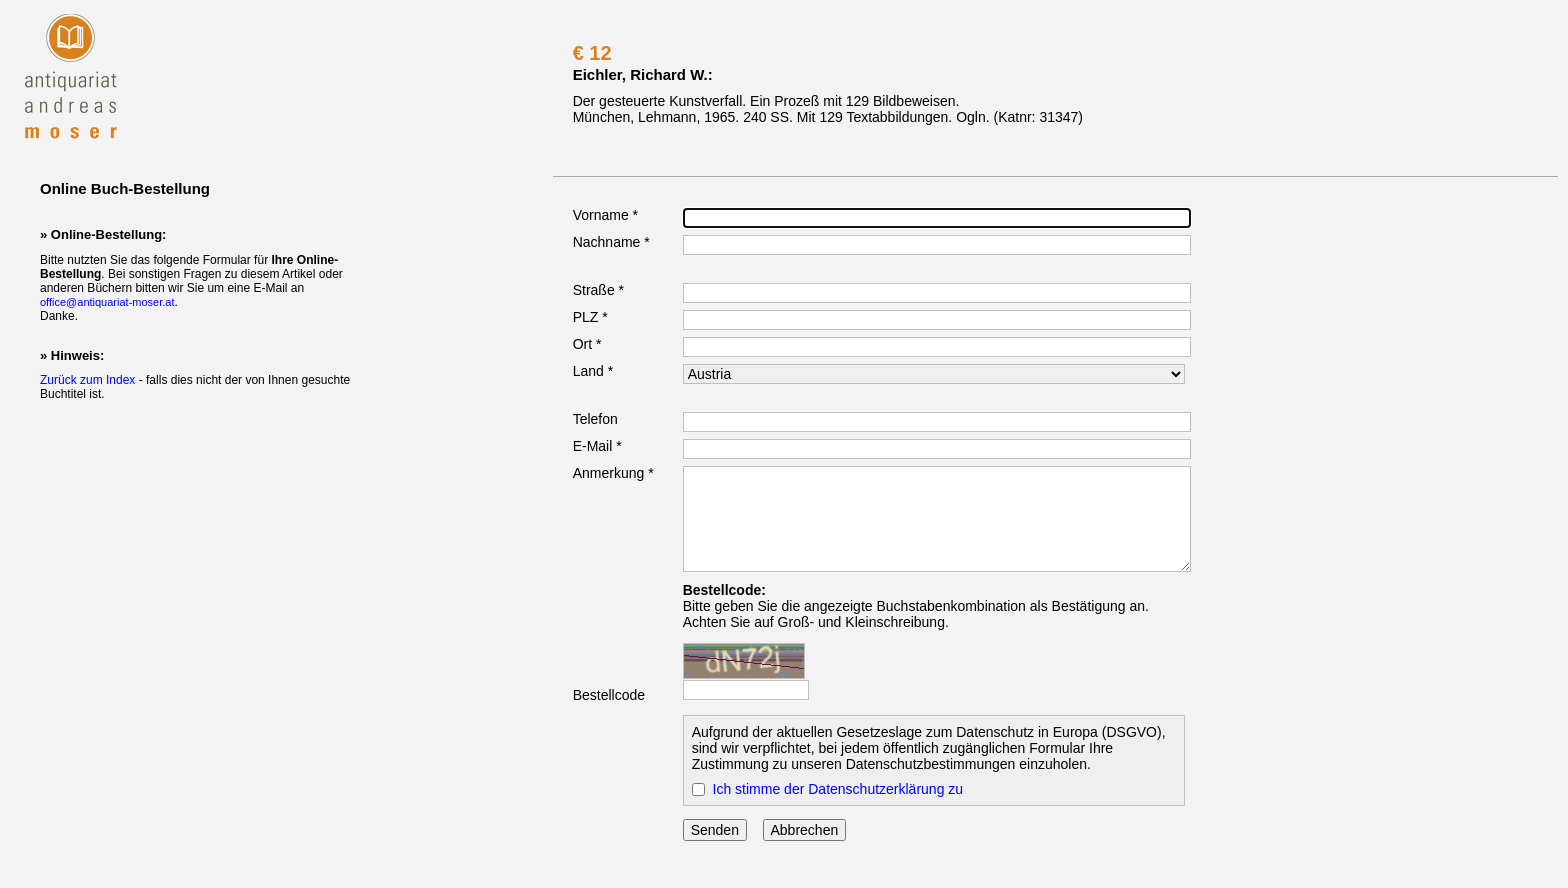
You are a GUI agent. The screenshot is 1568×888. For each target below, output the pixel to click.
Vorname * (605, 215)
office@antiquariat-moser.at (107, 302)
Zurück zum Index (87, 380)
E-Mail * (597, 446)
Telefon (595, 419)
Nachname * (611, 242)
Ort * (587, 344)
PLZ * (590, 317)
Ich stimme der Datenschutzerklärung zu (838, 789)
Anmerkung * (613, 473)
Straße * (598, 290)
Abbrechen (805, 830)
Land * (593, 371)
